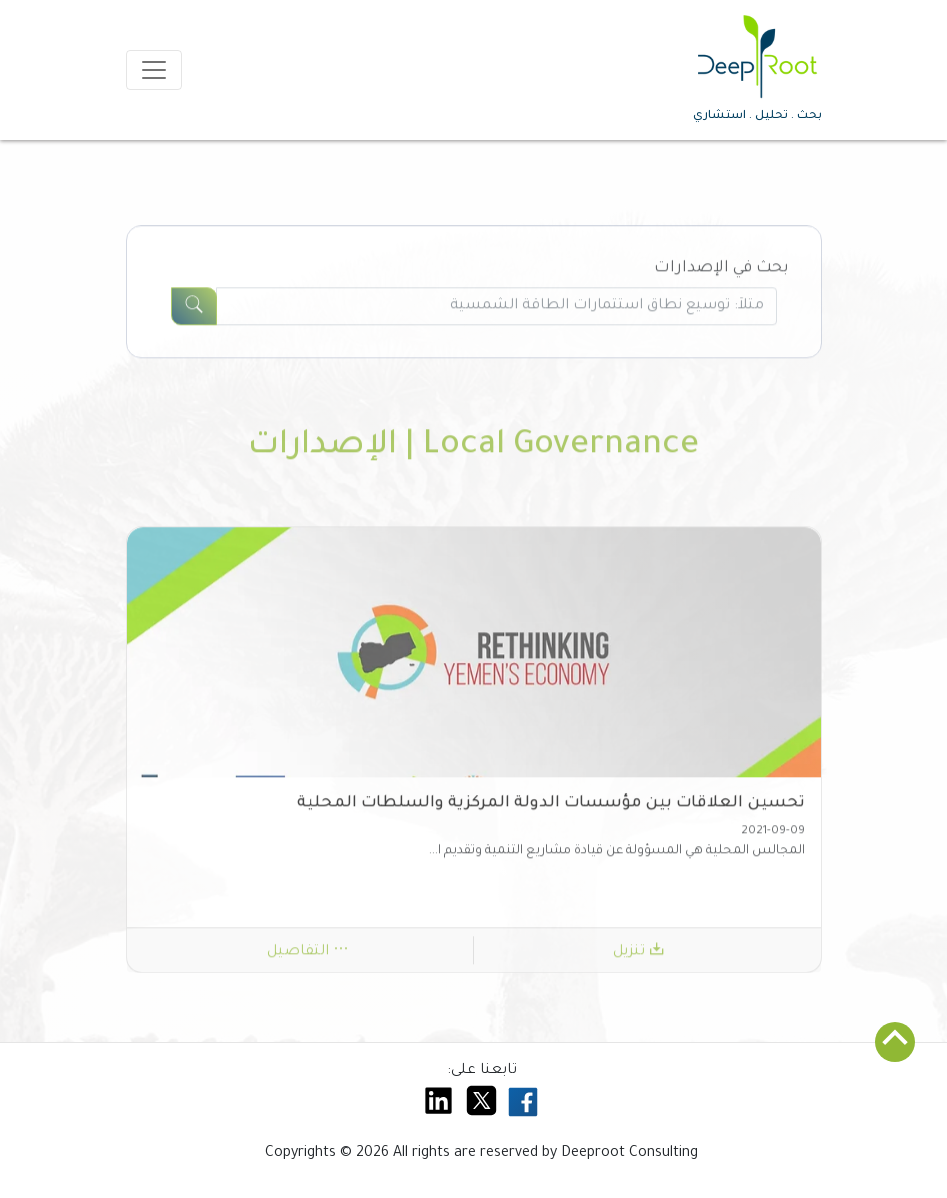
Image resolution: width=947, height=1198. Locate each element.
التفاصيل (308, 957)
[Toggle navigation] (154, 70)
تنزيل (639, 957)
